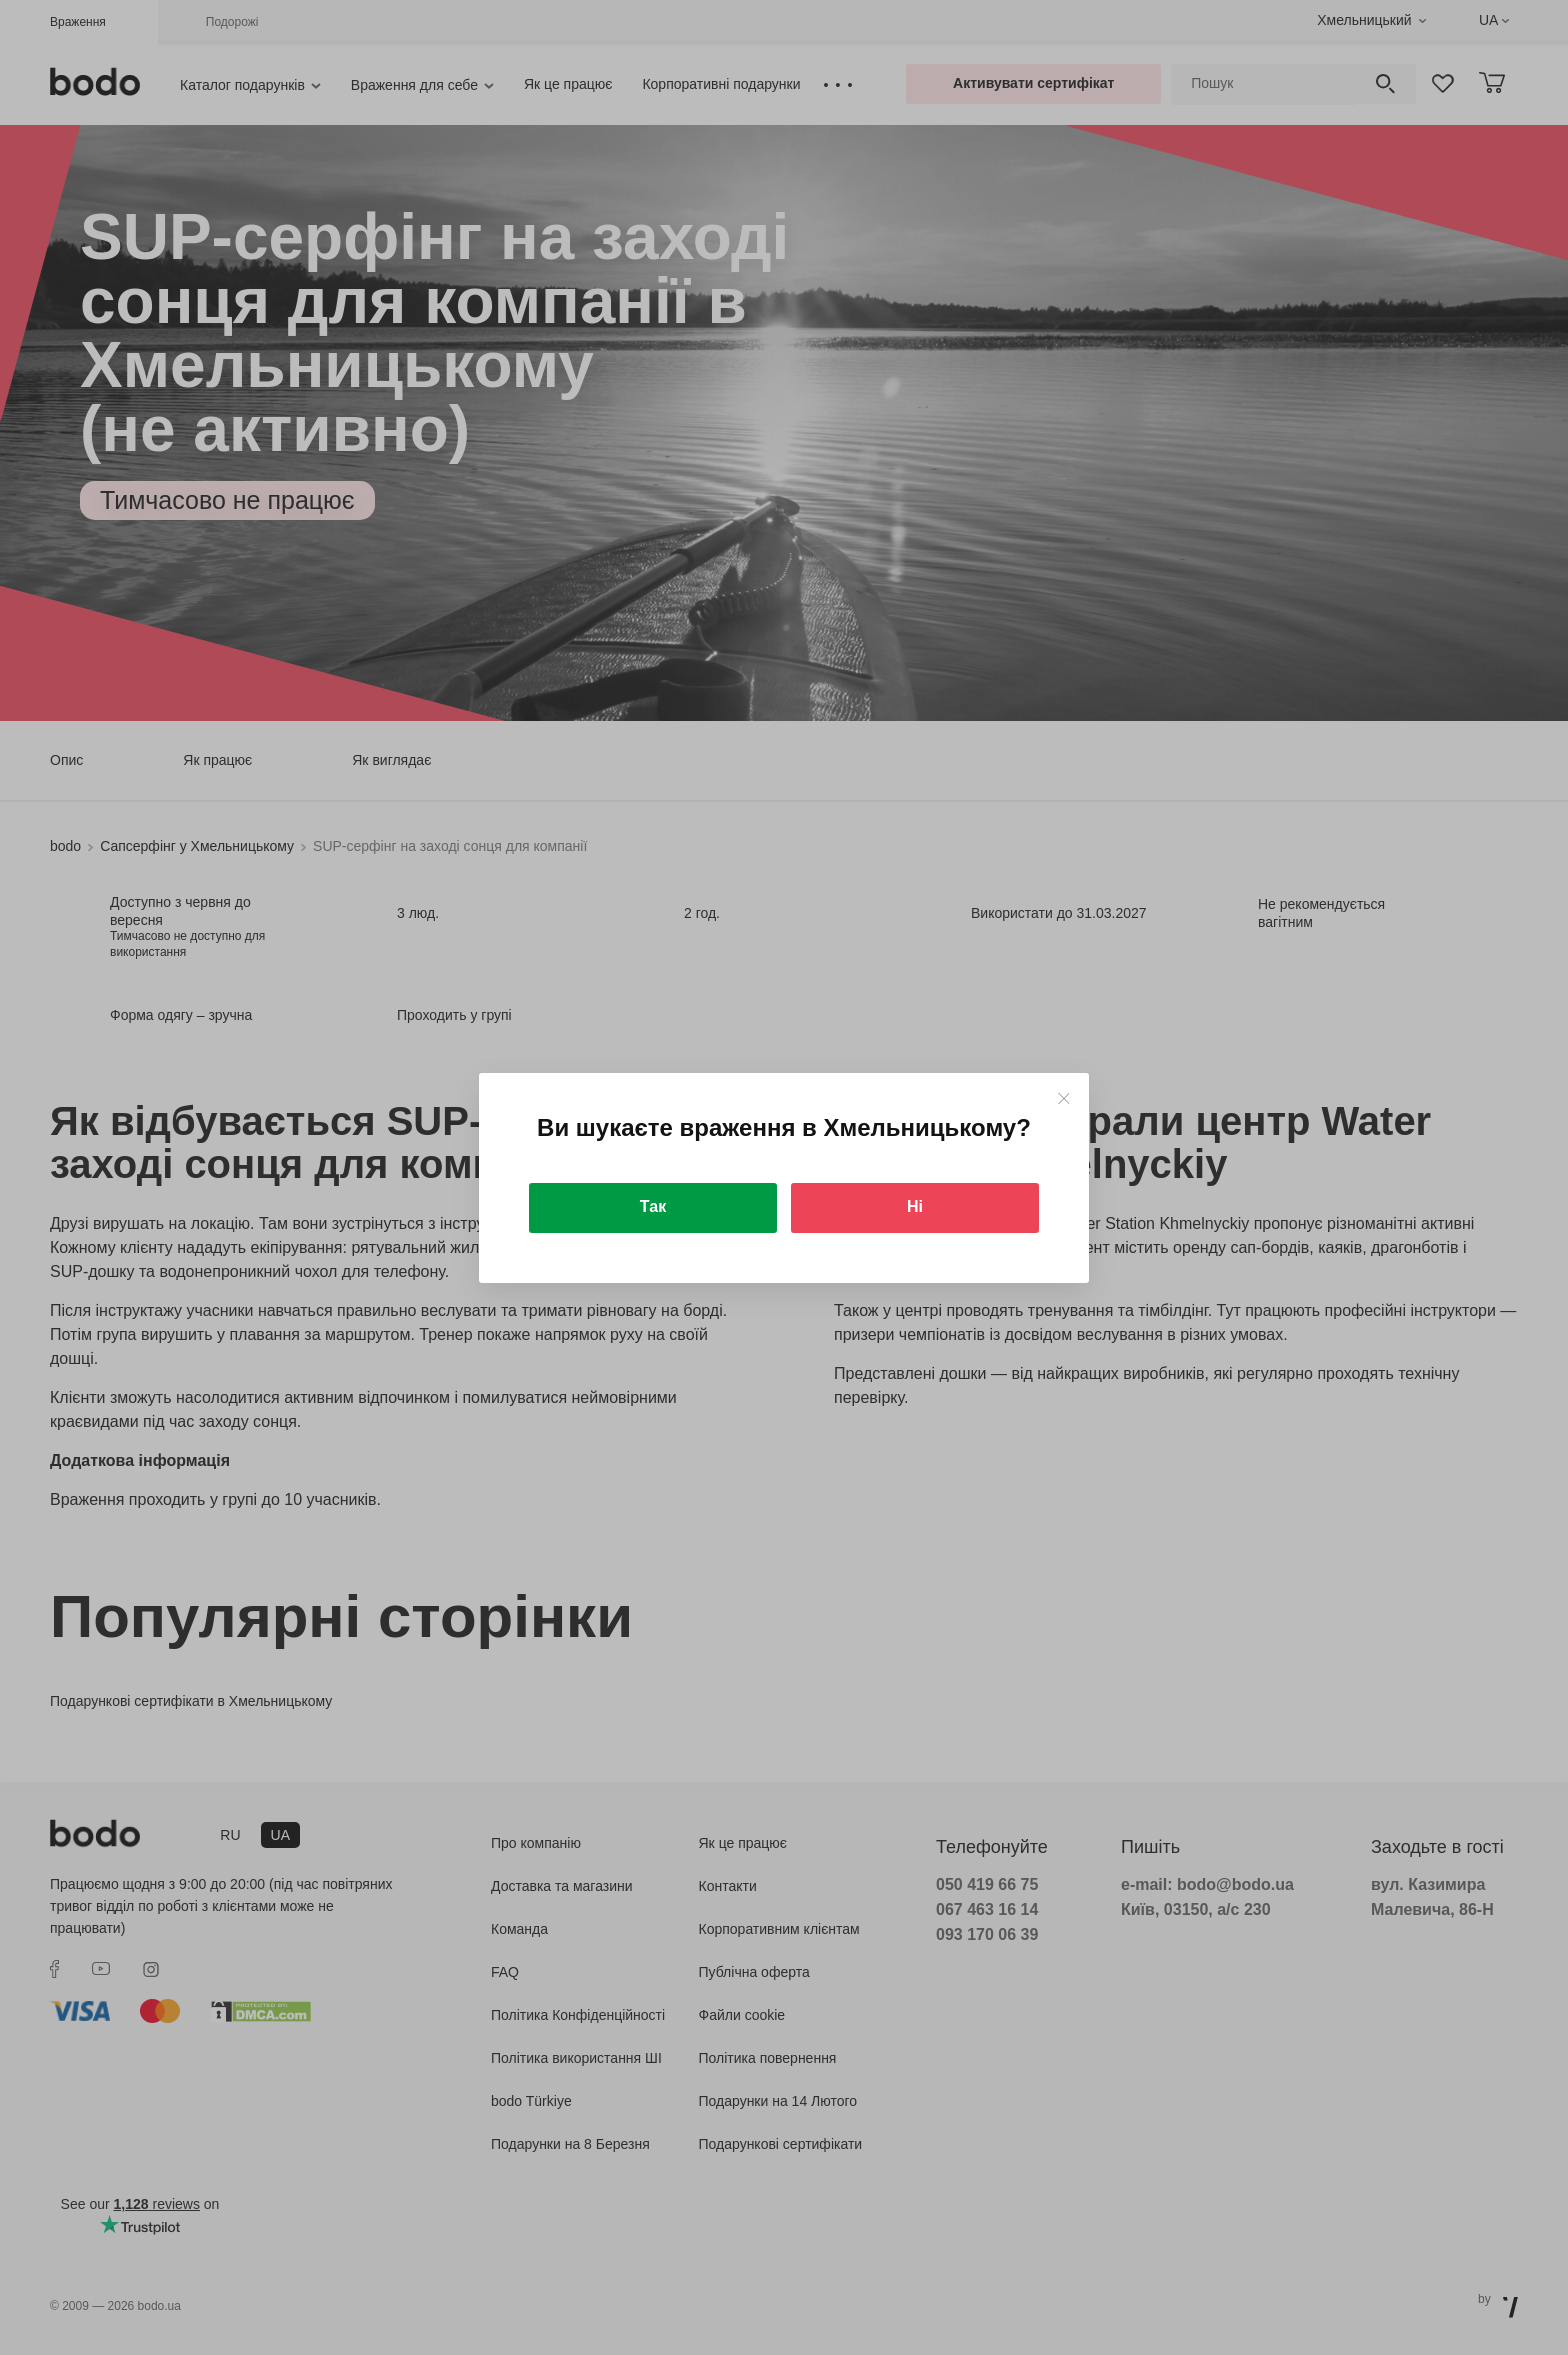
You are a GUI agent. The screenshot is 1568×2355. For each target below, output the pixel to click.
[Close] (1063, 1098)
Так (653, 1206)
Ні (915, 1206)
